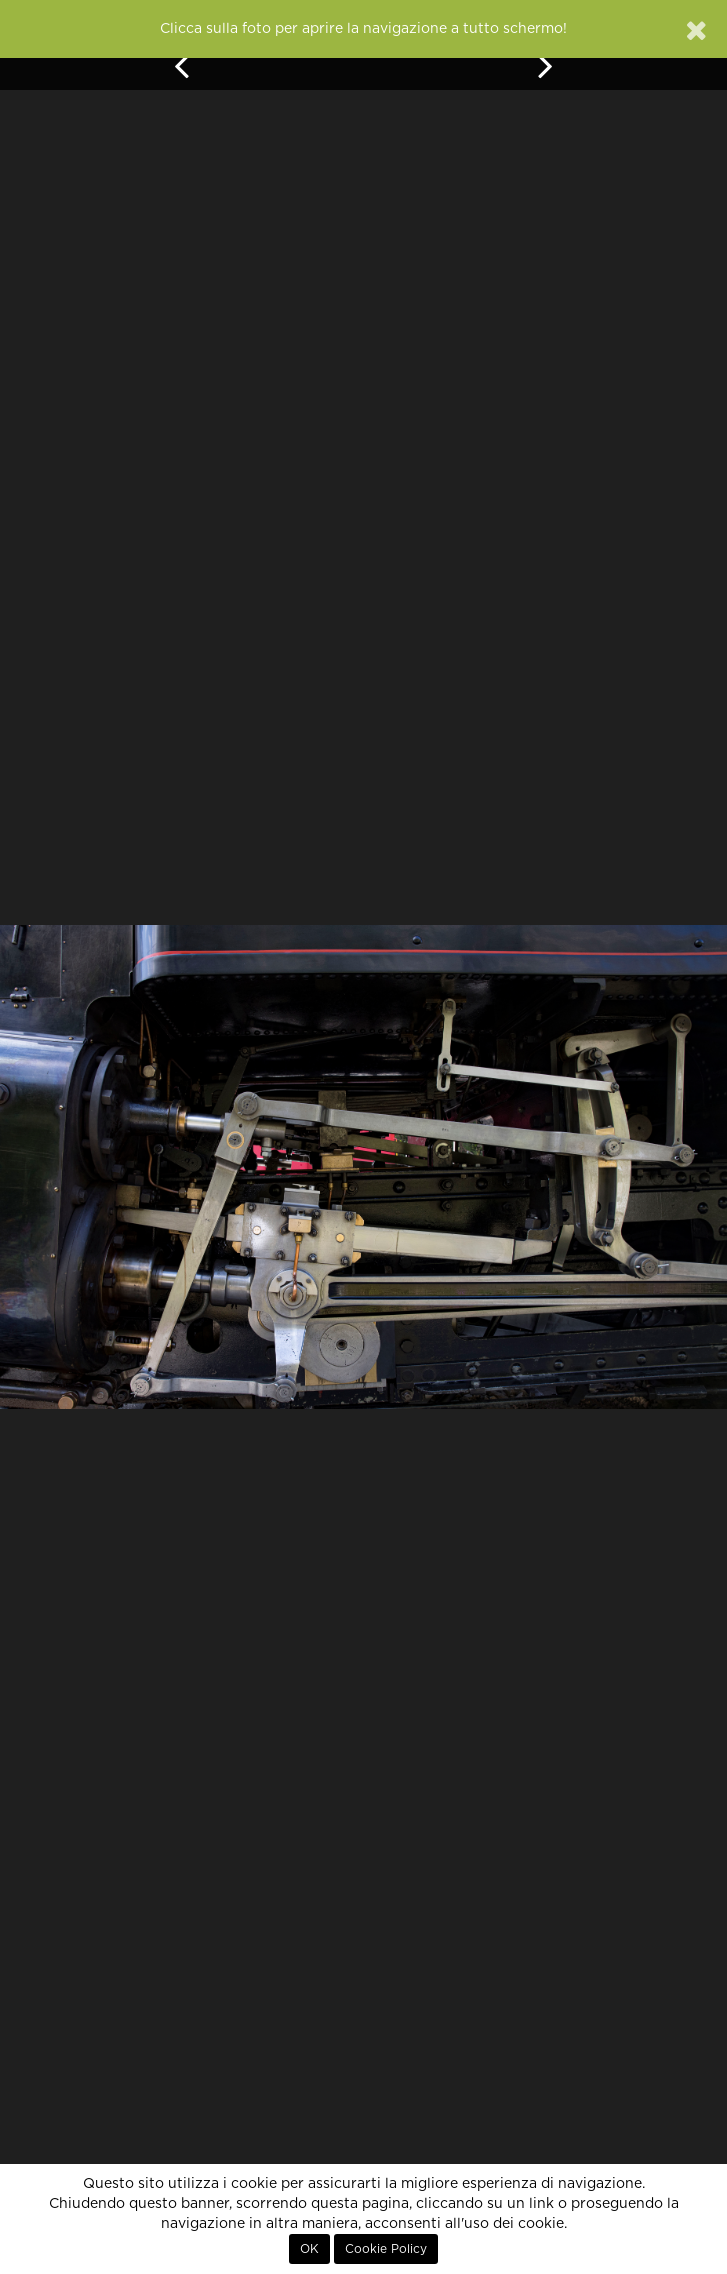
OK (309, 2249)
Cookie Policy (386, 2249)
